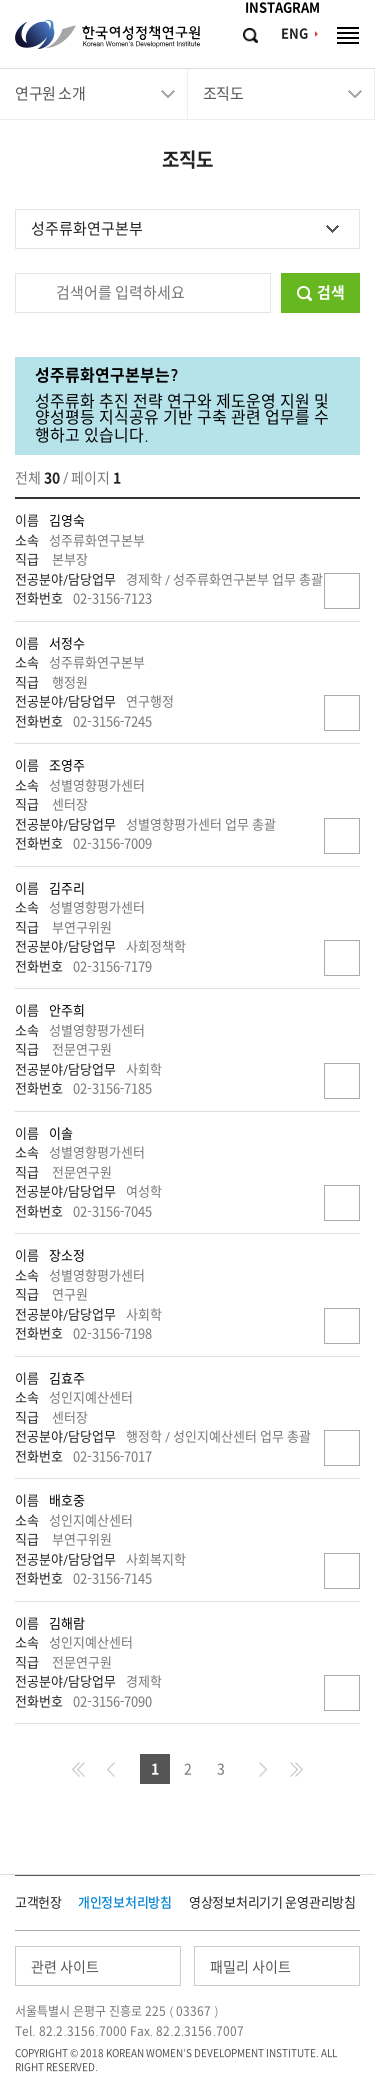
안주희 (67, 1010)
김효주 (67, 1378)
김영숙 (67, 520)
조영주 (67, 765)
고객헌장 (38, 1902)
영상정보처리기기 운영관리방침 (272, 1902)
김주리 (67, 888)
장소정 (67, 1255)
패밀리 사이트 (250, 1967)
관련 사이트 (65, 1967)
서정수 (67, 643)
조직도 (223, 93)
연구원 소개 (50, 93)
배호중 (67, 1500)
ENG (294, 33)
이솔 (61, 1133)
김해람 (67, 1623)
